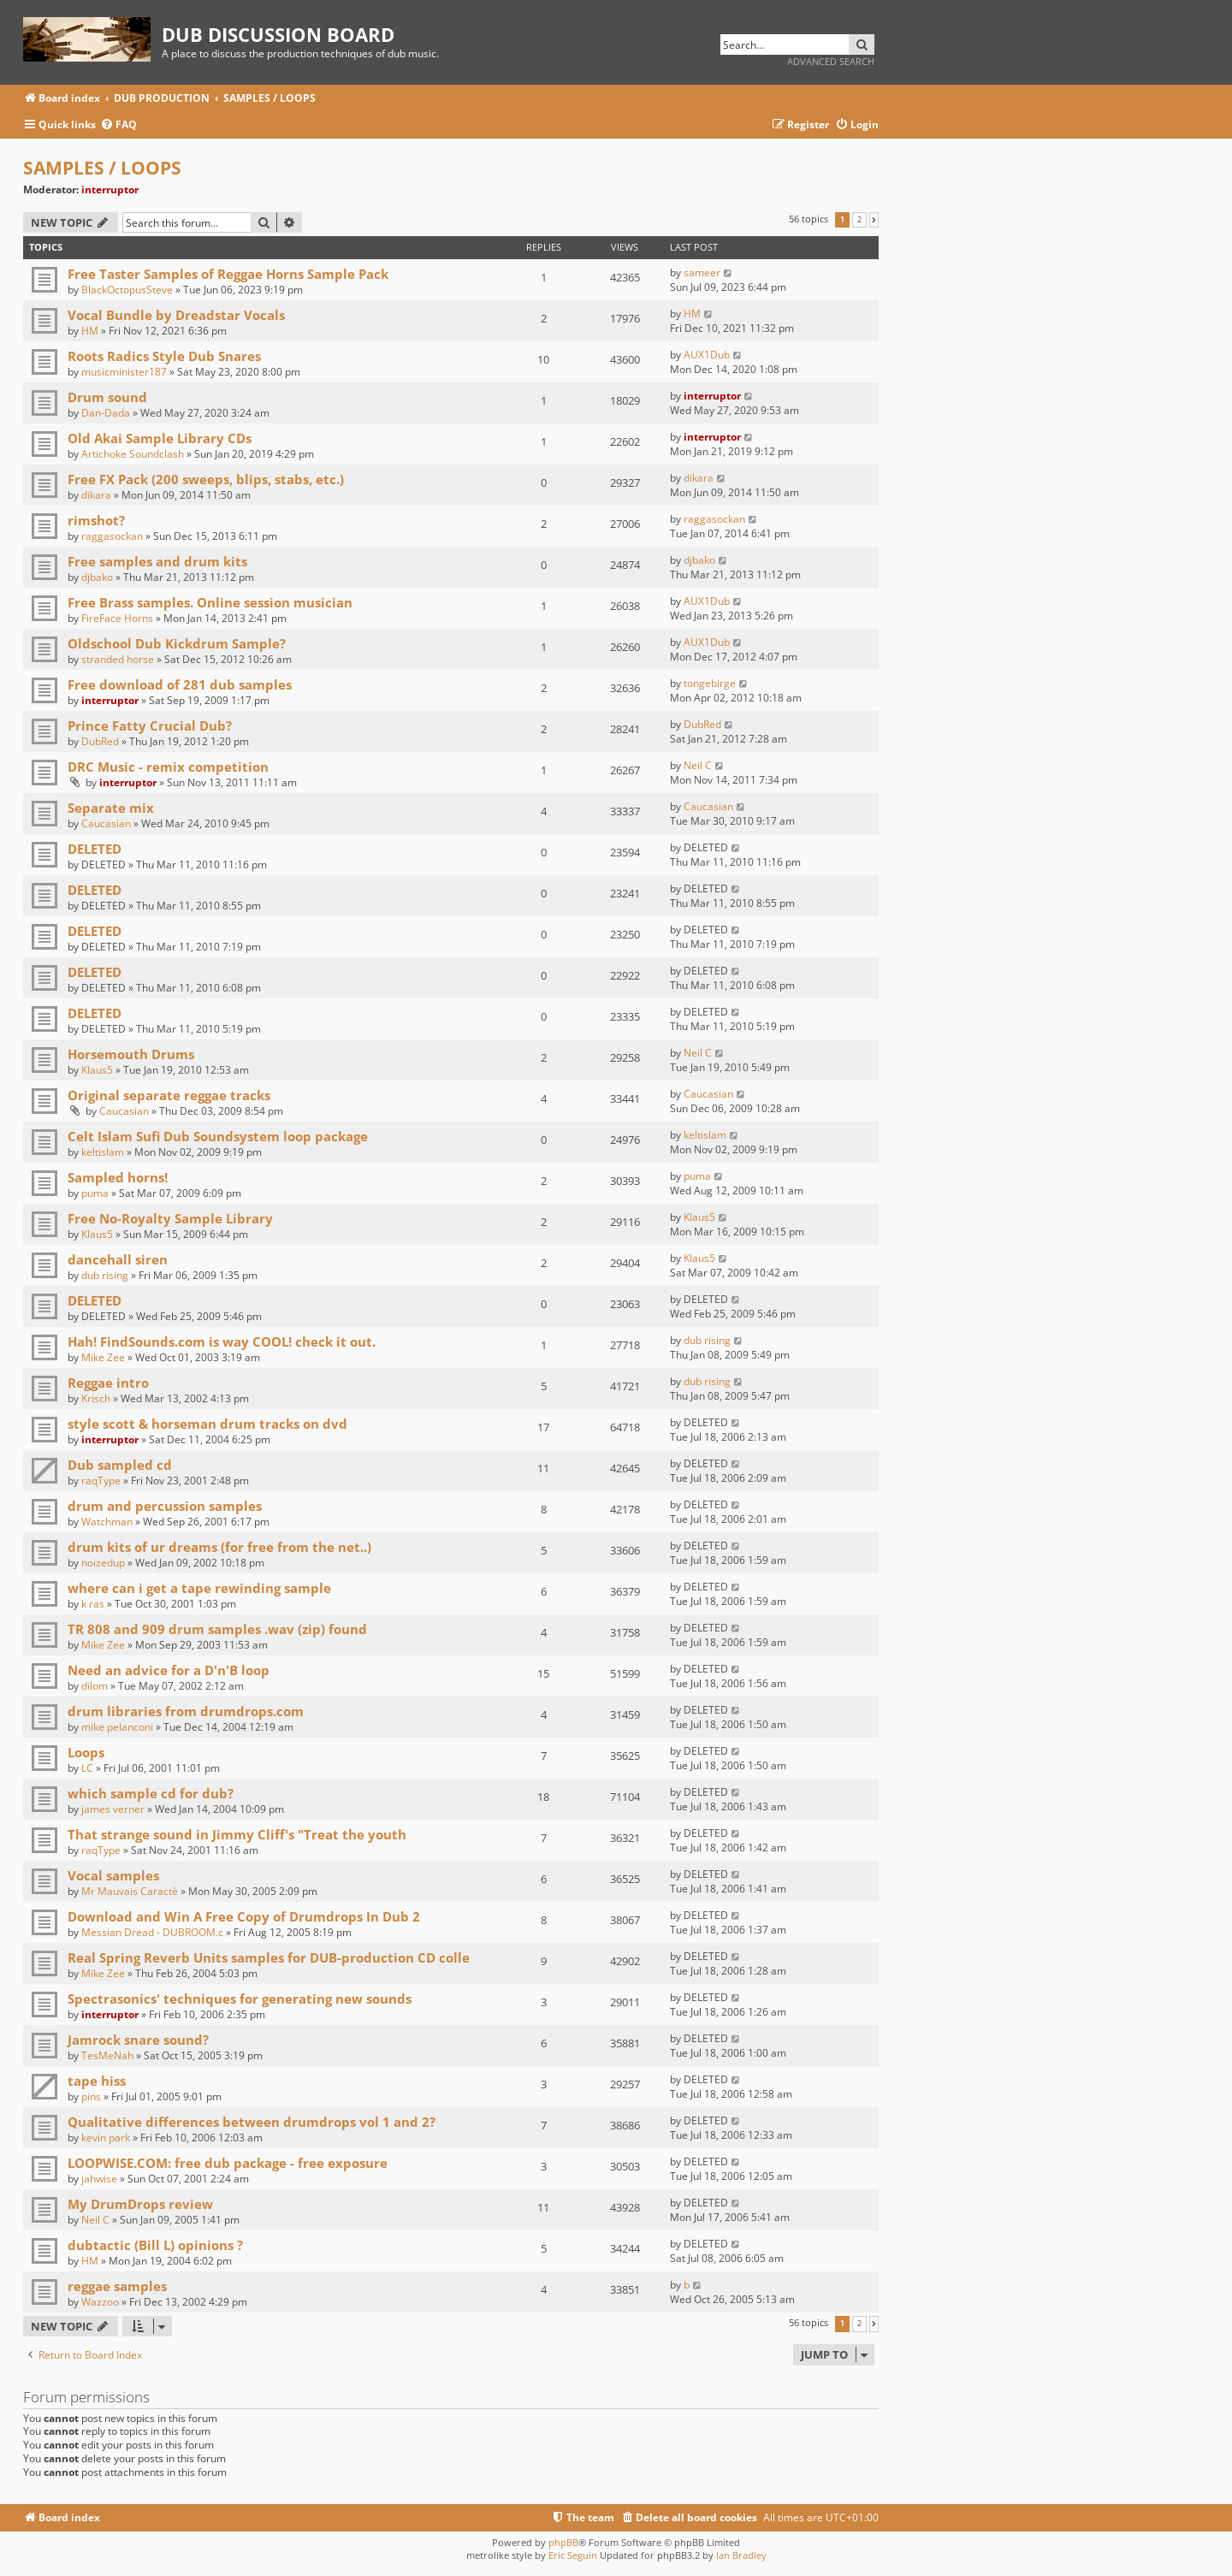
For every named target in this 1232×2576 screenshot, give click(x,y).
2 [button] (859, 220)
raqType (101, 1480)
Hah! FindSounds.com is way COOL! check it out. (222, 1341)
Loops (86, 1752)
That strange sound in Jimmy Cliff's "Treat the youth (237, 1834)
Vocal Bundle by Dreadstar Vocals (176, 314)
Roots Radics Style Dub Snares (164, 355)
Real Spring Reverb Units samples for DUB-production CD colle (269, 1957)
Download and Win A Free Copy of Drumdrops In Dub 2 (244, 1916)
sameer (702, 272)
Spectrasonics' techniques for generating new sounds (240, 1998)
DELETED (94, 848)
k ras (92, 1603)
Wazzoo (100, 2302)
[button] (874, 220)
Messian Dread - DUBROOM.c (152, 1932)
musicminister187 (124, 371)
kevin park (105, 2137)
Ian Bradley (741, 2555)
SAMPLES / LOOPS (102, 168)
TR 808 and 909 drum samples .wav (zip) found (219, 1628)
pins (91, 2096)
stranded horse (117, 659)
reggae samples (117, 2286)
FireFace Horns (117, 618)
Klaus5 (97, 1070)
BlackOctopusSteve (127, 289)
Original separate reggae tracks (169, 1095)
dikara (96, 495)
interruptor (110, 189)
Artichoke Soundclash (132, 454)
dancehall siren (118, 1259)
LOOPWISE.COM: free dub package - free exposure (228, 2162)
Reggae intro (108, 1382)
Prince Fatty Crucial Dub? (150, 725)
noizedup (103, 1562)
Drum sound (107, 397)
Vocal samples (113, 1875)
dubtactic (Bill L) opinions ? (155, 2244)
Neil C (698, 765)
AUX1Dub (707, 354)
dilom (94, 1686)
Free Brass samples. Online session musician (210, 602)
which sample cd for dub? (151, 1793)
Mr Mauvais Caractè (129, 1891)
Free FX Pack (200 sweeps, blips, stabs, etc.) (206, 479)
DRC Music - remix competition (168, 766)
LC (87, 1768)
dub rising (104, 1275)
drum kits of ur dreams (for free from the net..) (219, 1546)
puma (95, 1193)
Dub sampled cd (120, 1464)
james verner (113, 1809)
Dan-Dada (105, 413)
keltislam (102, 1152)
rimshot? (96, 520)
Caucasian (106, 823)
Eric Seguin (572, 2555)
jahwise (99, 2178)
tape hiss (97, 2080)
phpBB (563, 2542)
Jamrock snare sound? (138, 2039)
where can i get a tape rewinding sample (199, 1587)
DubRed (100, 741)
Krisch (95, 1398)
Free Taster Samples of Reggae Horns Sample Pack (228, 273)
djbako (97, 577)
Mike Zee (103, 1357)
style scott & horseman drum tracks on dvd (207, 1423)
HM (89, 330)
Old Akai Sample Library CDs (160, 438)
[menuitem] (118, 125)
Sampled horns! (118, 1177)
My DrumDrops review (140, 2203)
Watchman (107, 1521)
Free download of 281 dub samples (180, 684)
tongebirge (710, 683)
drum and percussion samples (165, 1505)
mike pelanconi (117, 1727)
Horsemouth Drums (131, 1054)
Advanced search (830, 61)
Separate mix (111, 807)
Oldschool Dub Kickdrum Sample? (177, 643)
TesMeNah (107, 2055)
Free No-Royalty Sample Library (170, 1218)
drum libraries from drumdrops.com (186, 1711)
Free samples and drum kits (157, 561)
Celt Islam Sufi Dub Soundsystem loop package (218, 1136)
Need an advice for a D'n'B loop (169, 1670)
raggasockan (112, 536)
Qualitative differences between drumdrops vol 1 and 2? (251, 2121)
